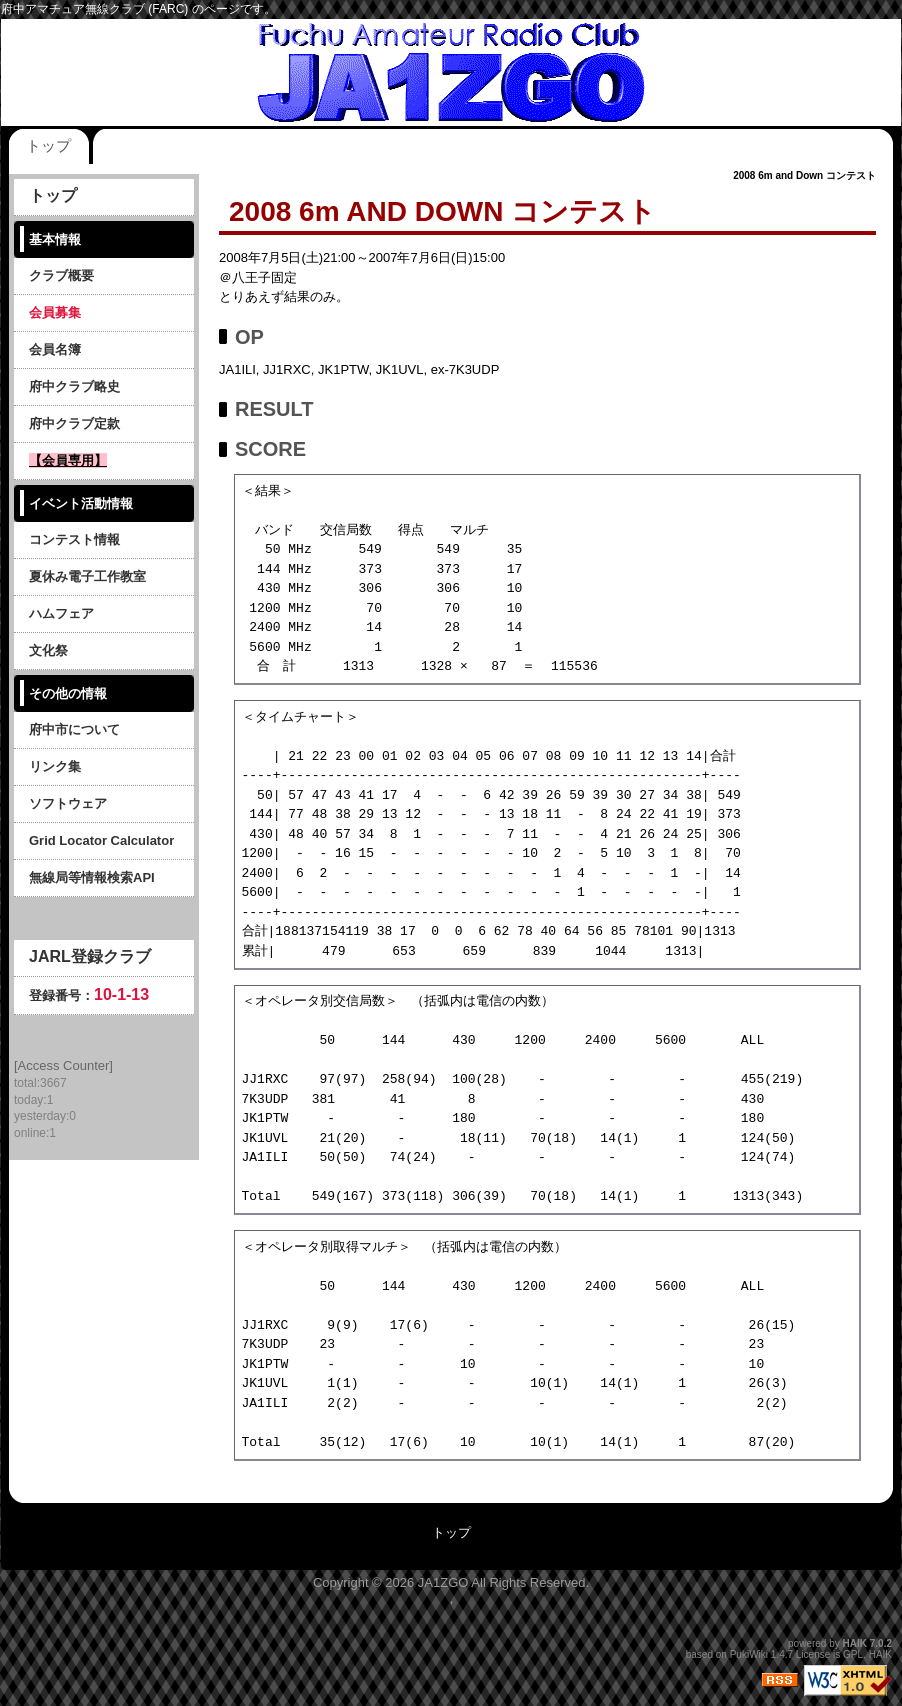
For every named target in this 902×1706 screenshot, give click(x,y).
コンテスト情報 (74, 539)
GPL (853, 1654)
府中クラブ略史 (74, 386)
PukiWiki (749, 1654)
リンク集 (55, 766)
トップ (48, 145)
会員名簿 (55, 349)
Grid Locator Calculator (101, 840)
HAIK (855, 1643)
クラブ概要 (61, 275)
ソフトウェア (68, 803)
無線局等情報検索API (92, 877)
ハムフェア (61, 613)
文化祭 (48, 650)
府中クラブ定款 (74, 423)
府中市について (74, 729)
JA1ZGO (443, 1582)
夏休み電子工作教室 (87, 576)
